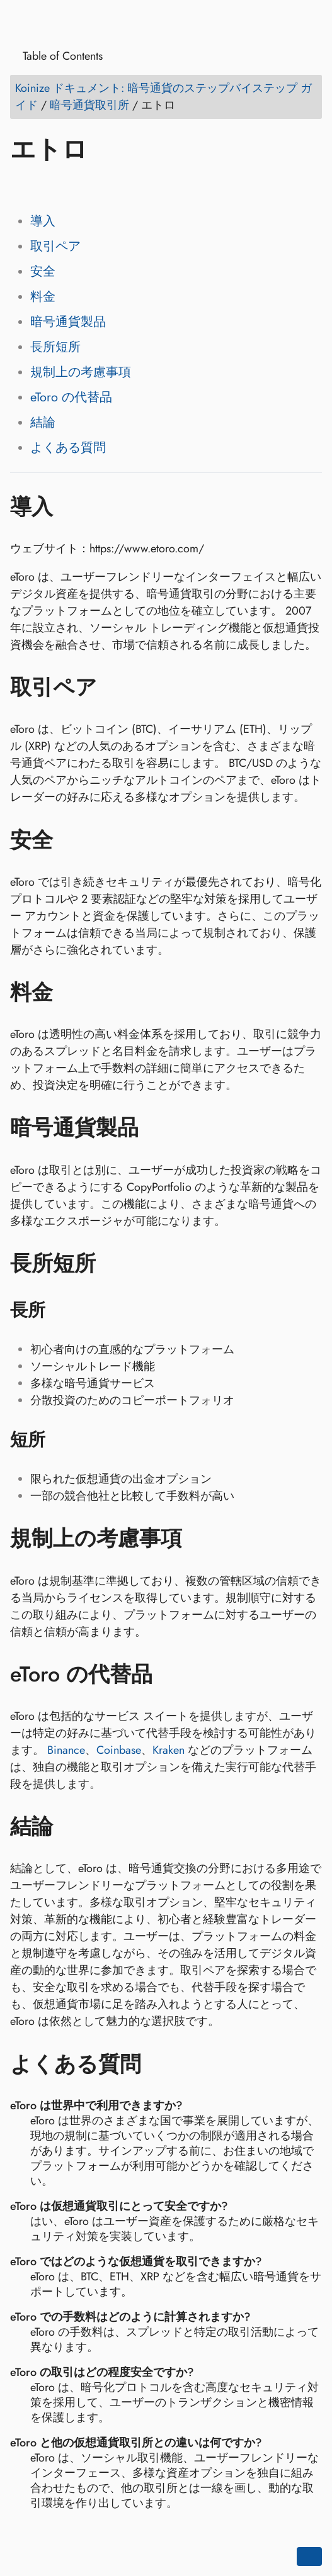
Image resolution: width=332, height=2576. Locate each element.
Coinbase (118, 1750)
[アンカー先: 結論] (71, 1827)
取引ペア (55, 246)
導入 (42, 221)
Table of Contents (58, 56)
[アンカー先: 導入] (71, 506)
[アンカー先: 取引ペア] (115, 687)
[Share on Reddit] (94, 186)
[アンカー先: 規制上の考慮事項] (200, 1539)
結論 (42, 422)
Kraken (168, 1750)
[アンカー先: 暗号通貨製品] (157, 1128)
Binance (66, 1750)
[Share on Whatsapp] (118, 186)
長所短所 (55, 347)
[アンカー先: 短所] (61, 1440)
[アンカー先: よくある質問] (159, 2064)
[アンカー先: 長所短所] (114, 1263)
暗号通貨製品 (68, 322)
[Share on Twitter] (46, 186)
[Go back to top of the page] (309, 2556)
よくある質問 (68, 447)
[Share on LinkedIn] (70, 186)
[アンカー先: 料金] (71, 992)
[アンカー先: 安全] (71, 840)
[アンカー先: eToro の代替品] (171, 1674)
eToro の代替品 (71, 397)
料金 (42, 296)
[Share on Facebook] (22, 186)
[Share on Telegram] (142, 186)
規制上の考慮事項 (80, 372)
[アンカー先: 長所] (61, 1310)
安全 (42, 271)
